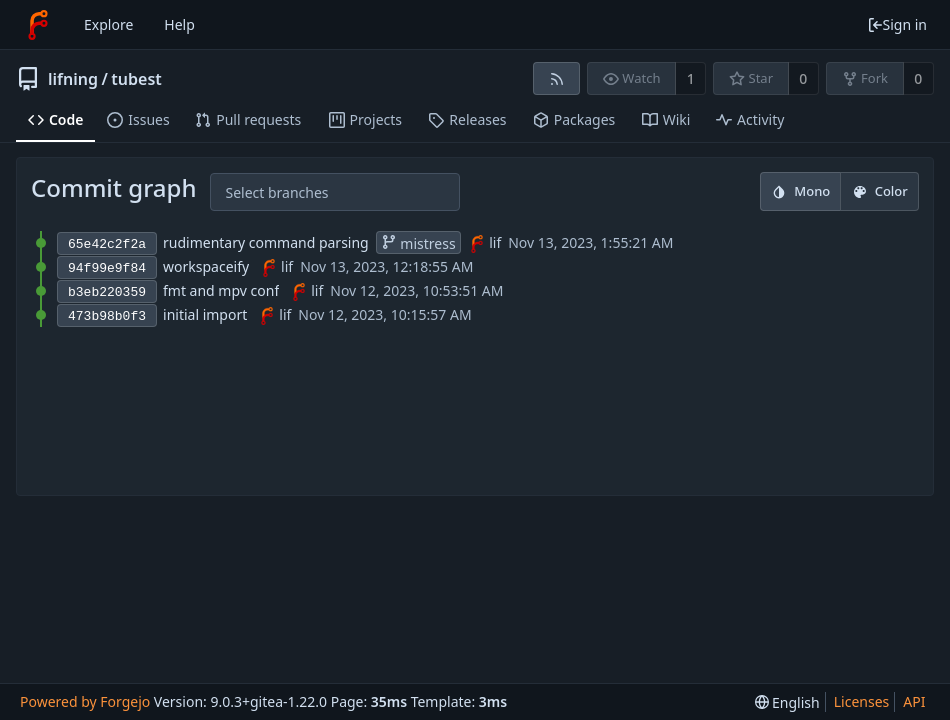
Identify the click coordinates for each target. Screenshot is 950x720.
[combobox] (241, 192)
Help (179, 24)
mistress (418, 243)
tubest (136, 79)
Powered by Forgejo (85, 701)
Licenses (862, 701)
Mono (800, 191)
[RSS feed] (556, 78)
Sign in (897, 24)
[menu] (787, 702)
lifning (73, 79)
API (914, 701)
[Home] (38, 25)
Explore (108, 24)
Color (880, 191)
